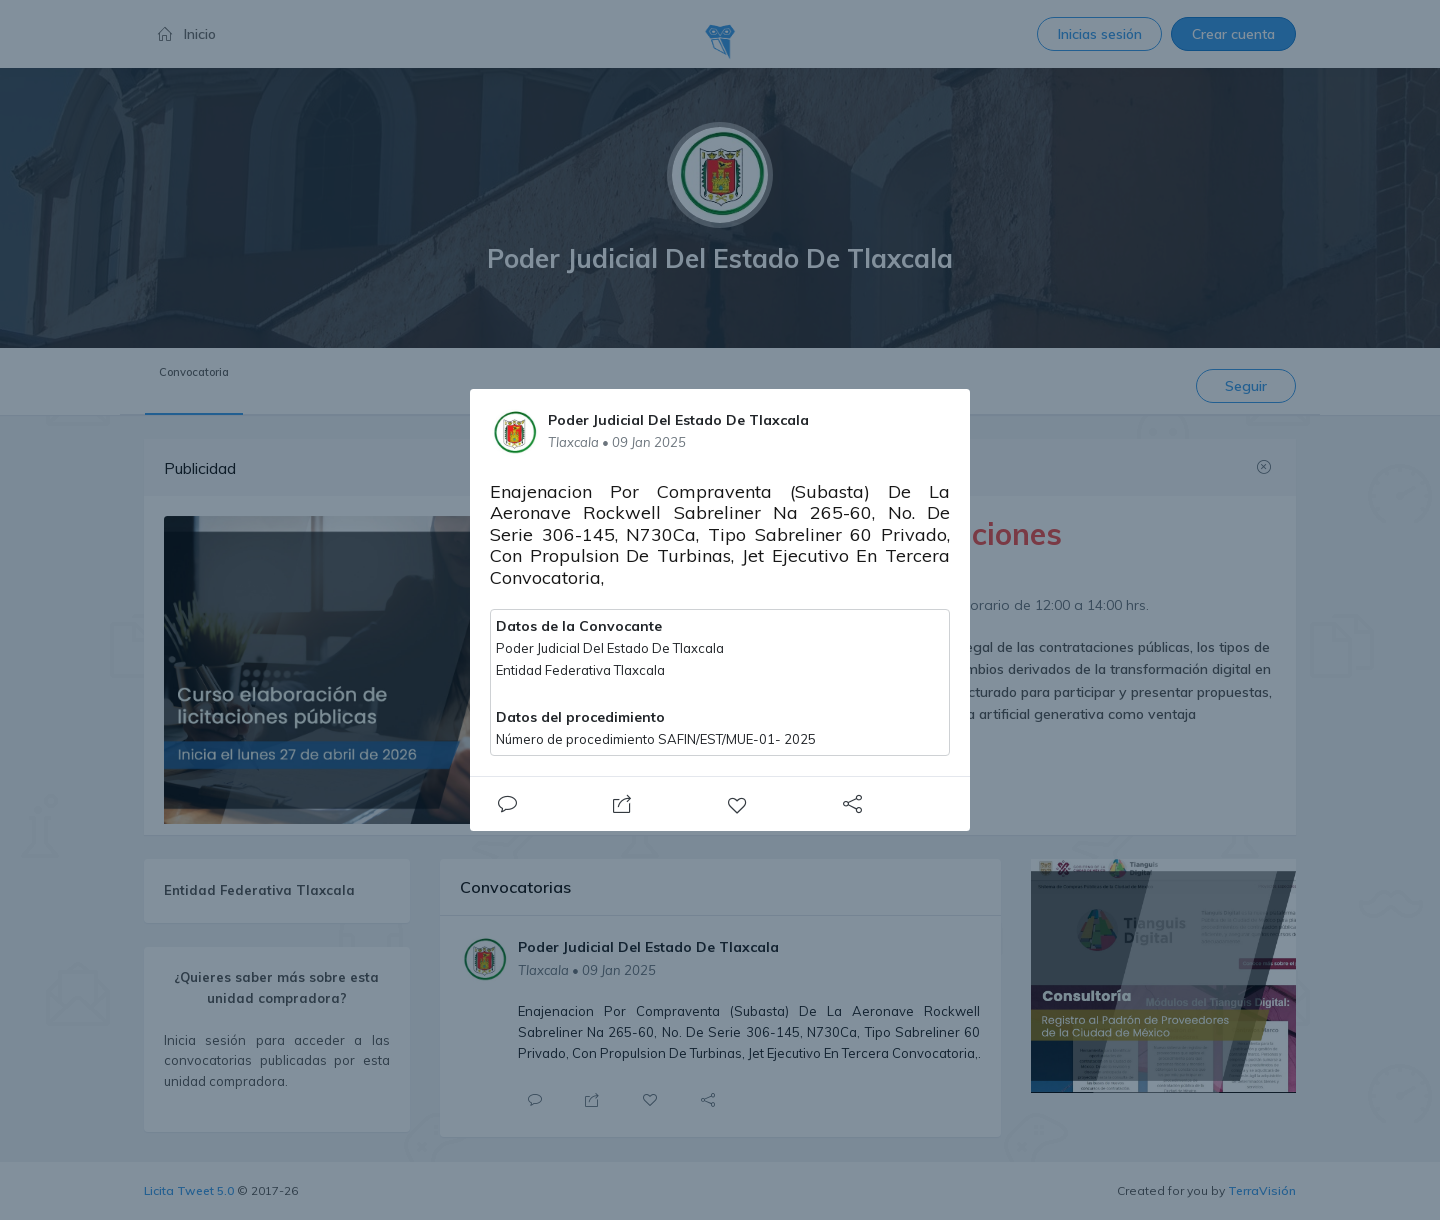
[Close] (507, 804)
